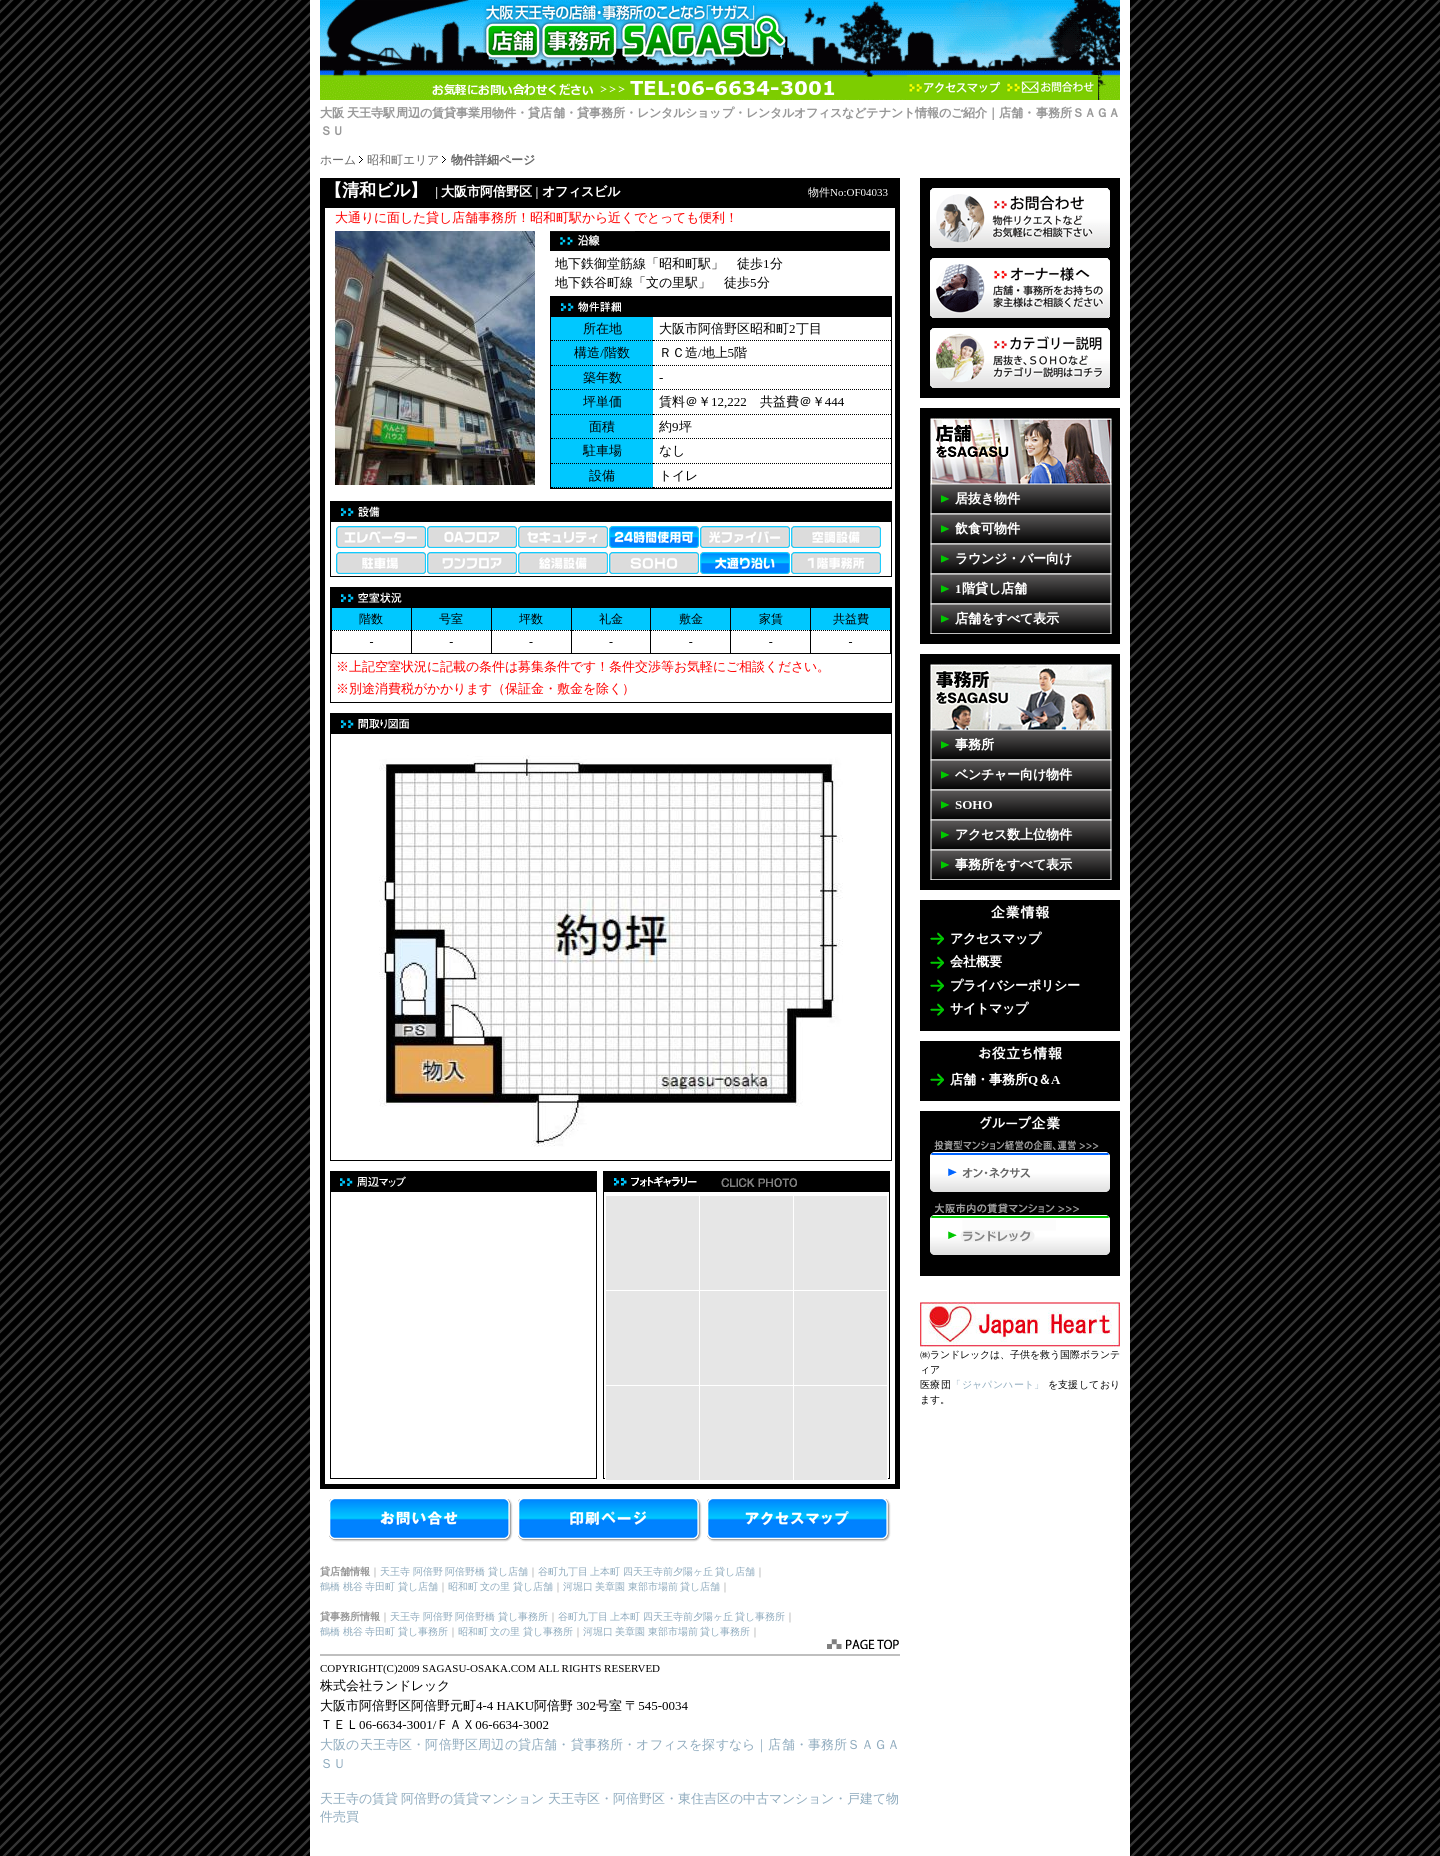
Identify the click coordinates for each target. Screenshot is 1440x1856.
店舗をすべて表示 (1007, 618)
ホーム (338, 160)
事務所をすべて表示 (1013, 864)
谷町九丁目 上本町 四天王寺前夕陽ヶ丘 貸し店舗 (647, 1571)
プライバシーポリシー (1015, 985)
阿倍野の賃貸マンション (472, 1798)
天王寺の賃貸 (359, 1798)
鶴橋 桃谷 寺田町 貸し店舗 (379, 1586)
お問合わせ (1050, 87)
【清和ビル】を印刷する (610, 1521)
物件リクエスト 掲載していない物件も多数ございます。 (1020, 218)
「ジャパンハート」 (998, 1384)
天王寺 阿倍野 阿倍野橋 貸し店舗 (454, 1571)
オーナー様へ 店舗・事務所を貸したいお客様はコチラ (1020, 288)
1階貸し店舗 (991, 588)
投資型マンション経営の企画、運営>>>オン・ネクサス (1020, 1166)
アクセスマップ (954, 87)
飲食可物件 (987, 528)
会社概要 (976, 961)
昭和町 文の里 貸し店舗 (500, 1586)
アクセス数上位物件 (1013, 834)
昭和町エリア (403, 160)
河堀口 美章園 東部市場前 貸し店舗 (642, 1586)
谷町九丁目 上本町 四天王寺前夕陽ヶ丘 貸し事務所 (672, 1616)
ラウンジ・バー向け (1013, 558)
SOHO (974, 804)
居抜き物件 (987, 498)
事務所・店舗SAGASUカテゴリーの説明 (1020, 358)
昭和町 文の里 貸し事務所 (515, 1631)
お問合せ (421, 1521)
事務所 (974, 744)
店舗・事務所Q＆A (1005, 1079)
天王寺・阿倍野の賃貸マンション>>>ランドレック (1020, 1229)
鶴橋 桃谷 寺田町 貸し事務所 (384, 1631)
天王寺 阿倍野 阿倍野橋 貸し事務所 (469, 1616)
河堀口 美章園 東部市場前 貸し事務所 (667, 1631)
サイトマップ (989, 1008)
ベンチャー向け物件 (1013, 774)
